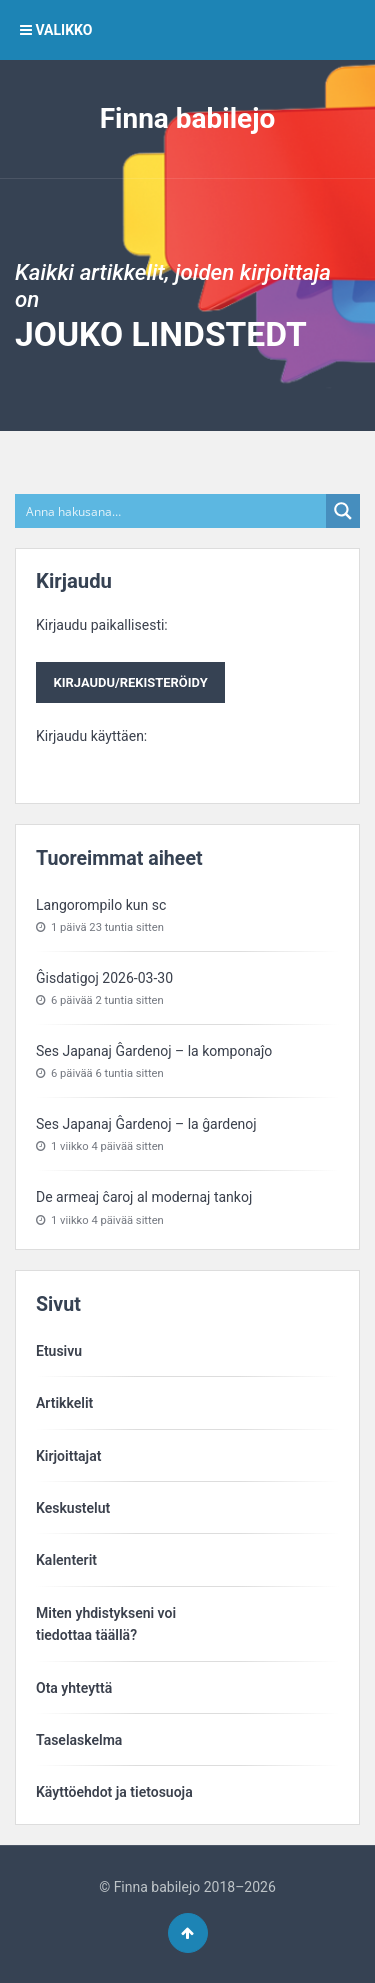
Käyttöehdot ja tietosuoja (114, 1792)
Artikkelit (64, 1403)
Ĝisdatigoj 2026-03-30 (104, 978)
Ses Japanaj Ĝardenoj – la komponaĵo (154, 1051)
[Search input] (171, 511)
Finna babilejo (188, 118)
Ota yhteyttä (74, 1688)
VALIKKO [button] (56, 30)
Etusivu (59, 1351)
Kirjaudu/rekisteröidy (131, 682)
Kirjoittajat (68, 1456)
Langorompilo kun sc (101, 905)
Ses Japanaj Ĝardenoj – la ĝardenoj (146, 1124)
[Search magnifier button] (343, 511)
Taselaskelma (79, 1740)
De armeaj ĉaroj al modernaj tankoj (144, 1197)
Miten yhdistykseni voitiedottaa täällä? (106, 1624)
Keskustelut (73, 1508)
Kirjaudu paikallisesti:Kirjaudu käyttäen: (130, 680)
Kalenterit (66, 1560)
